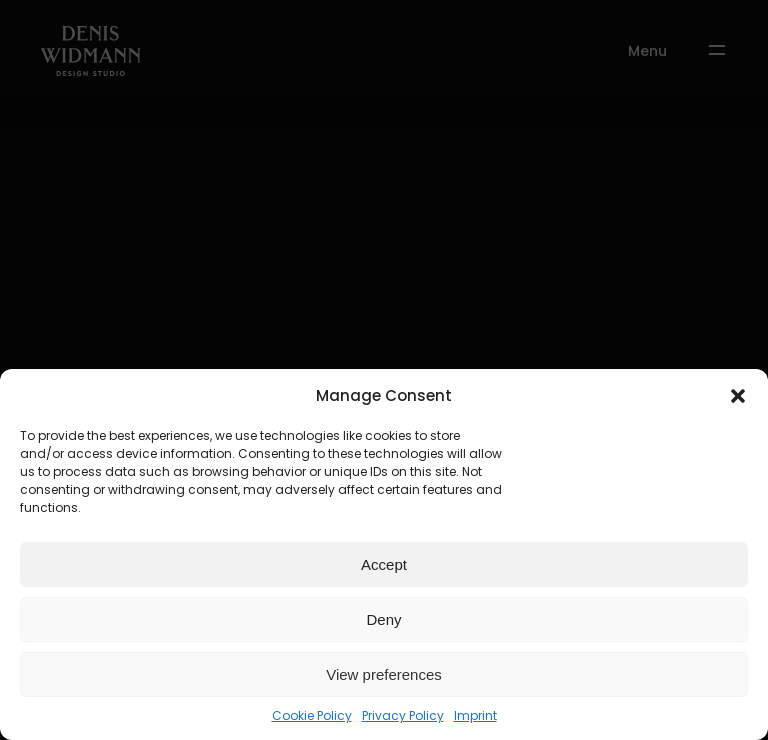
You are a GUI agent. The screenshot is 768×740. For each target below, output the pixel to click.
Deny (383, 619)
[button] (738, 396)
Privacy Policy (403, 715)
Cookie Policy (312, 715)
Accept (384, 564)
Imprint (475, 715)
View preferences (384, 674)
